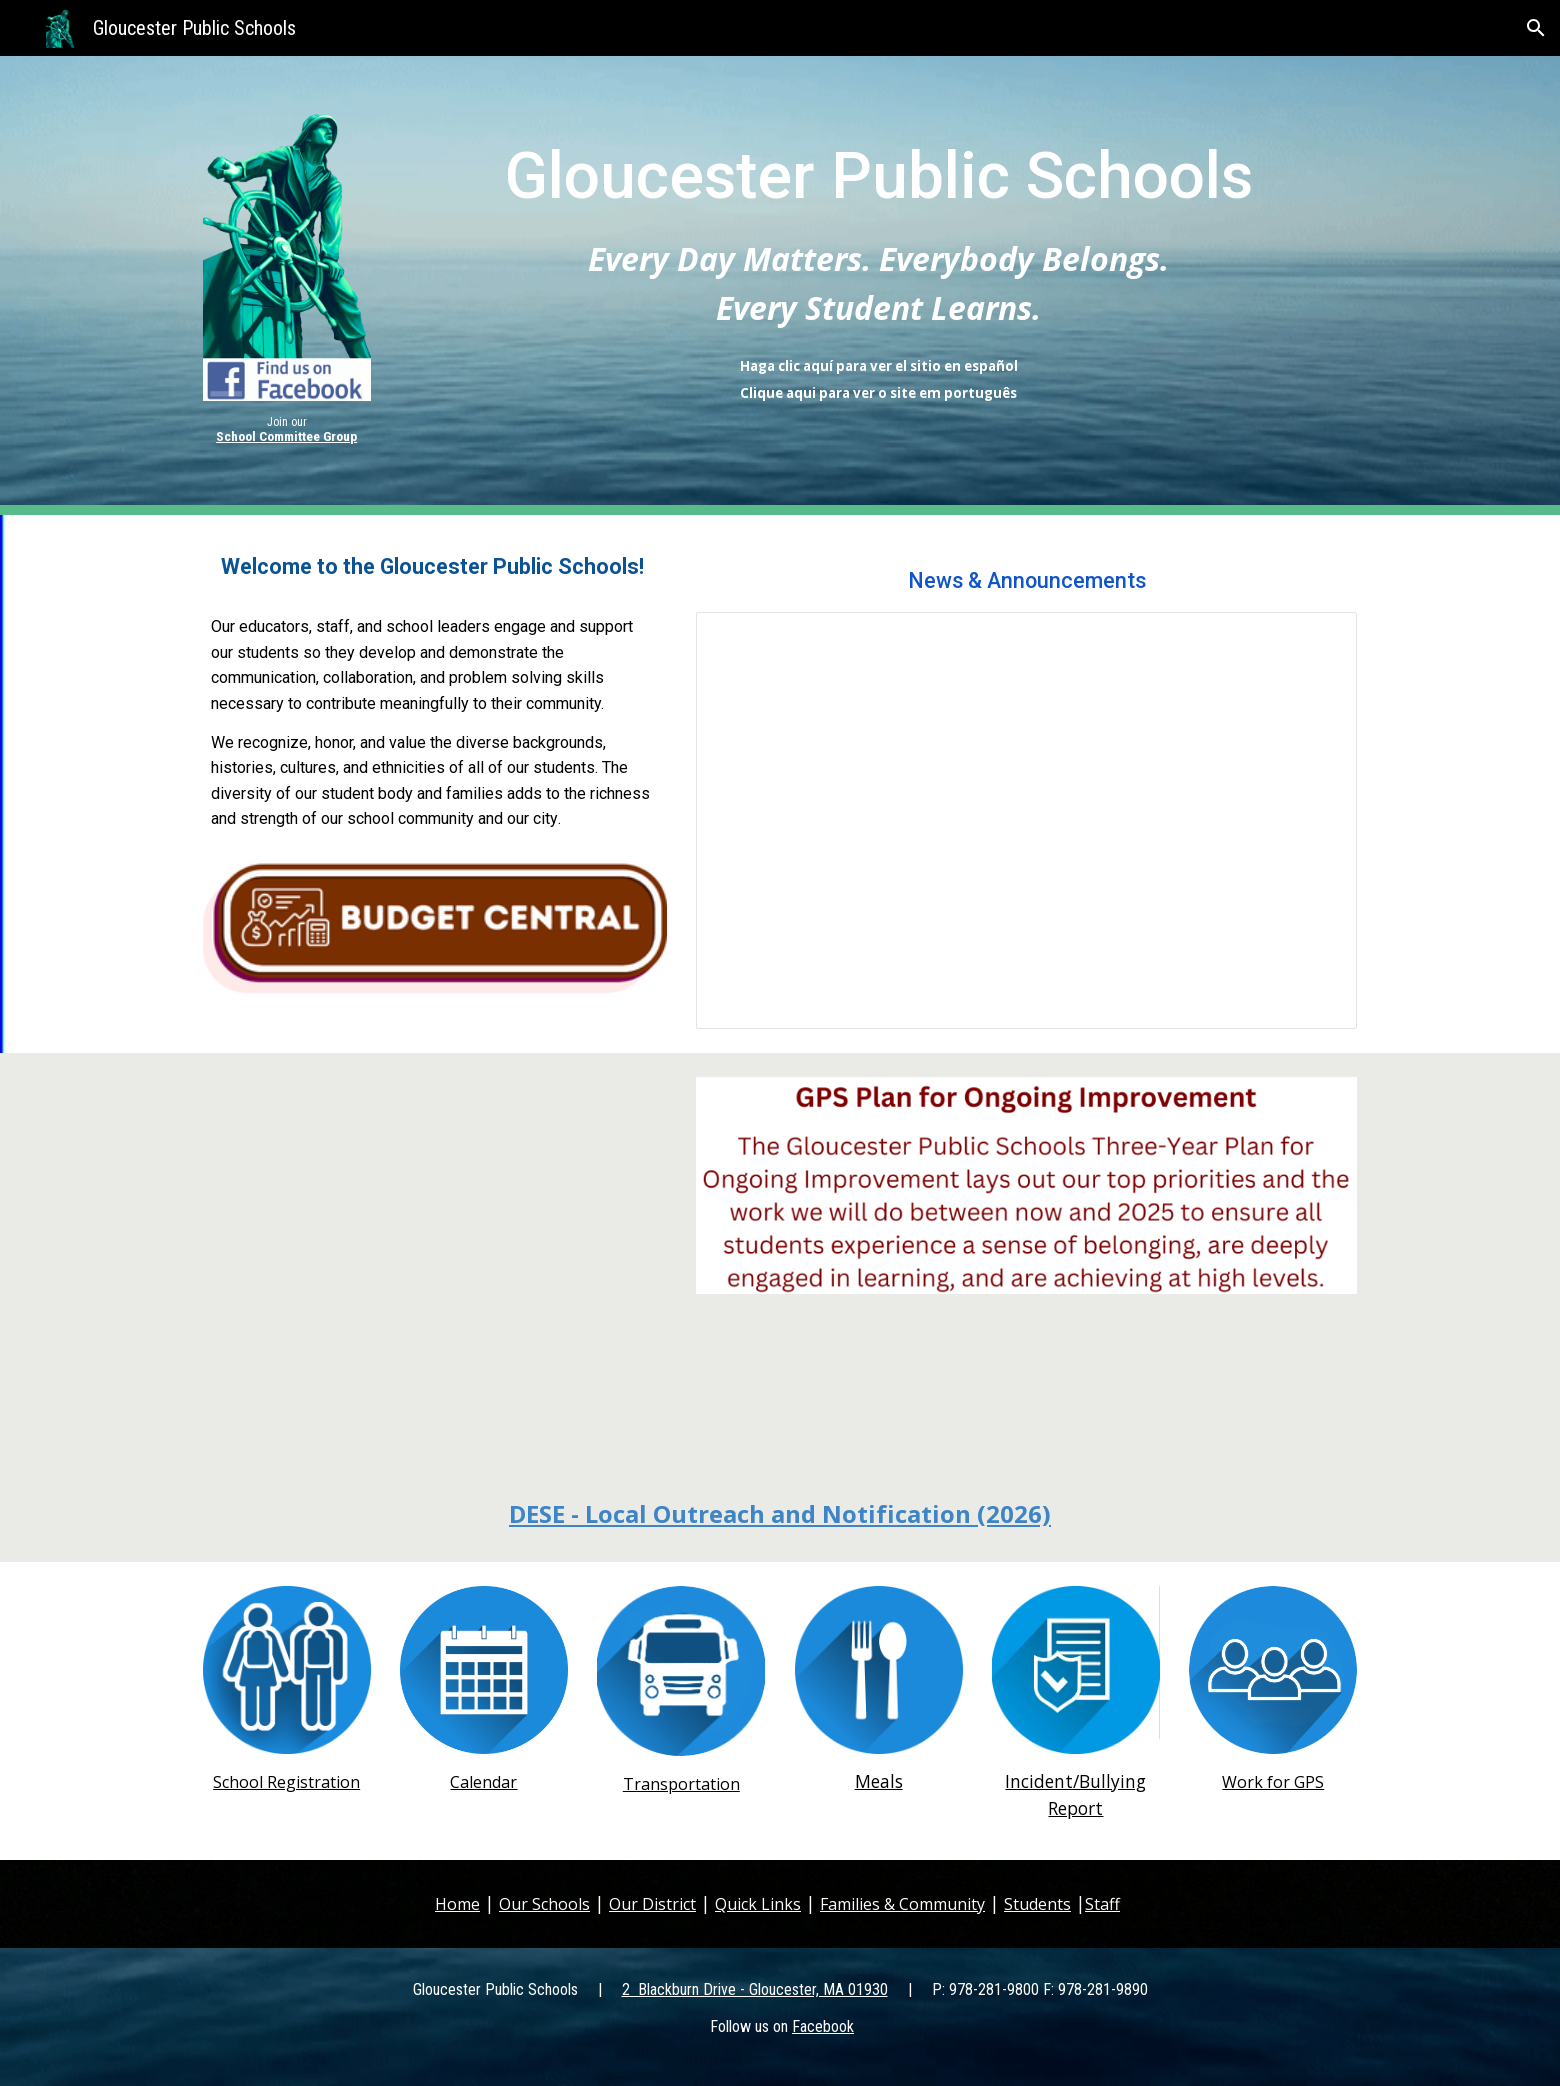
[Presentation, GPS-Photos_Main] (1026, 821)
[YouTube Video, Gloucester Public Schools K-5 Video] (435, 1258)
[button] (1536, 28)
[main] (287, 430)
